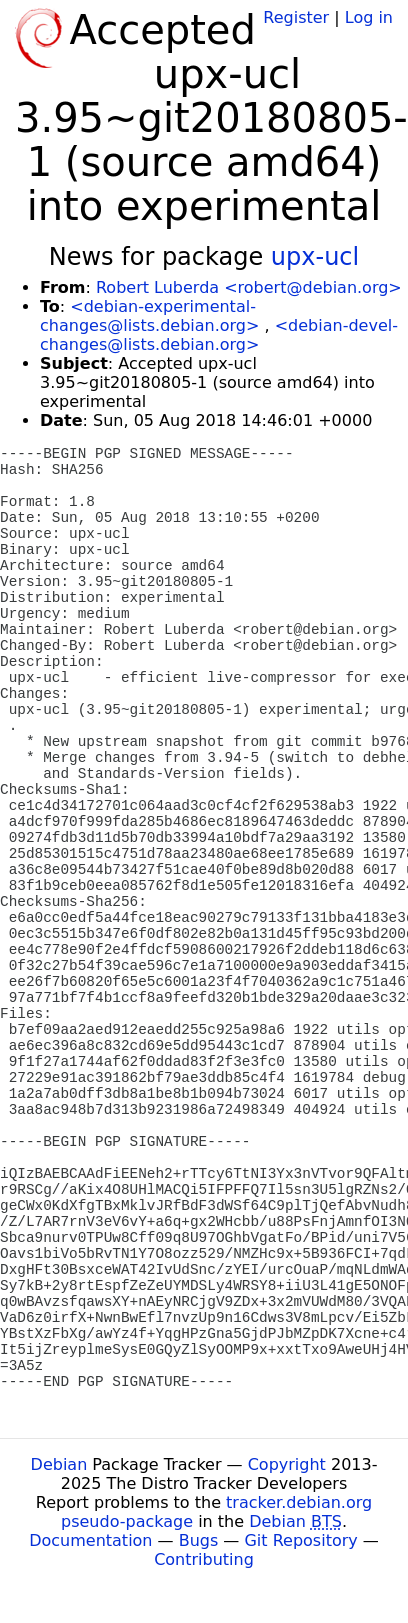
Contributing (204, 1559)
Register (296, 17)
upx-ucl (315, 257)
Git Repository (300, 1540)
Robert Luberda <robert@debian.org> (249, 287)
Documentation (90, 1540)
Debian (59, 1464)
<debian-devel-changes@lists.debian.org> (219, 335)
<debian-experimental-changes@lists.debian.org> (149, 316)
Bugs (199, 1540)
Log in (369, 17)
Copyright (287, 1464)
